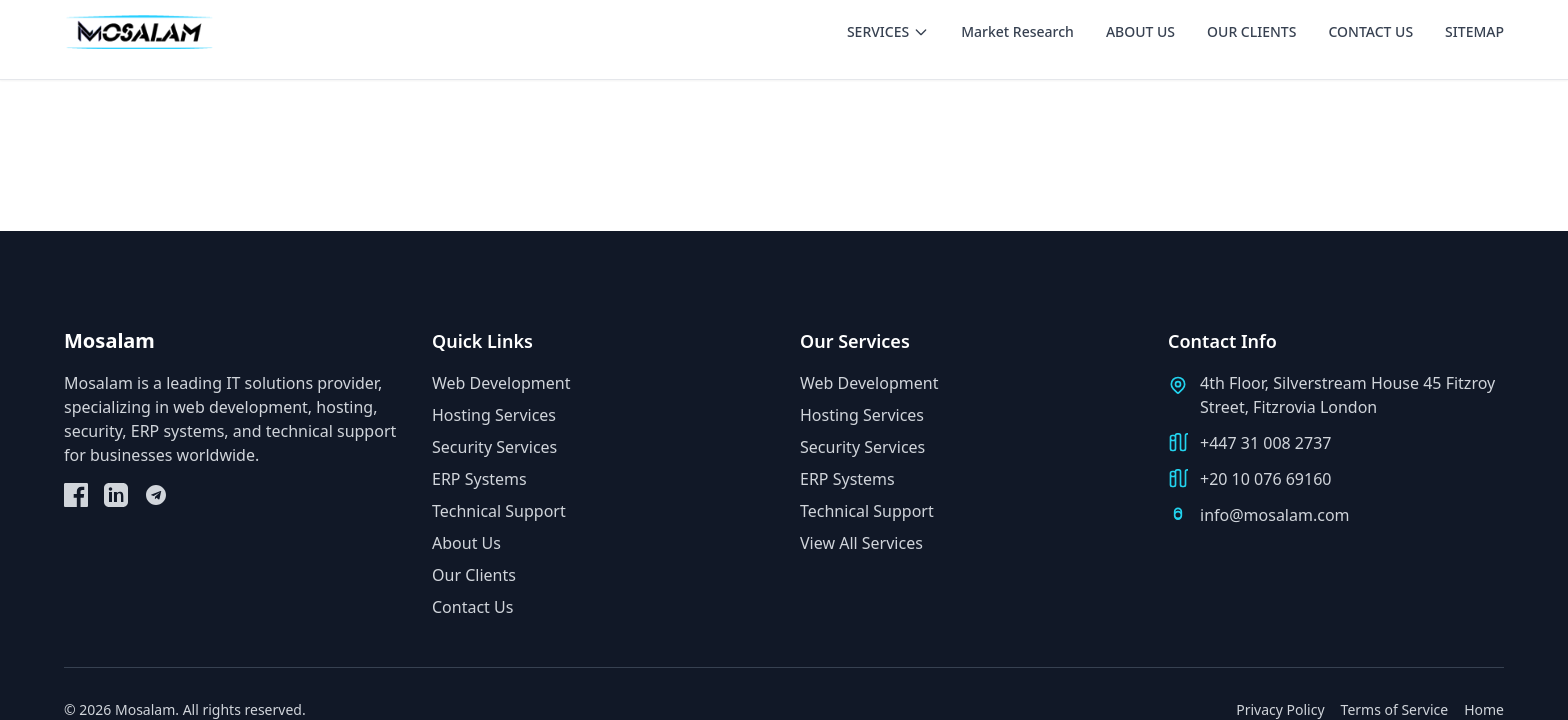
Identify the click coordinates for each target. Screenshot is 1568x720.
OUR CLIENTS (1251, 31)
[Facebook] (76, 495)
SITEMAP (1474, 31)
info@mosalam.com (1275, 515)
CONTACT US (1370, 31)
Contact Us (472, 607)
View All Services (861, 543)
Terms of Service (1395, 709)
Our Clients (474, 575)
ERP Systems (479, 479)
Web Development (501, 383)
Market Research (1017, 31)
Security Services (494, 447)
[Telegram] (156, 495)
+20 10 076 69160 (1265, 479)
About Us (466, 543)
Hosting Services (494, 415)
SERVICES (888, 31)
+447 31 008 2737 (1265, 443)
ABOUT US (1140, 31)
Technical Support (499, 511)
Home (1484, 709)
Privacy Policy (1280, 709)
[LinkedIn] (116, 495)
